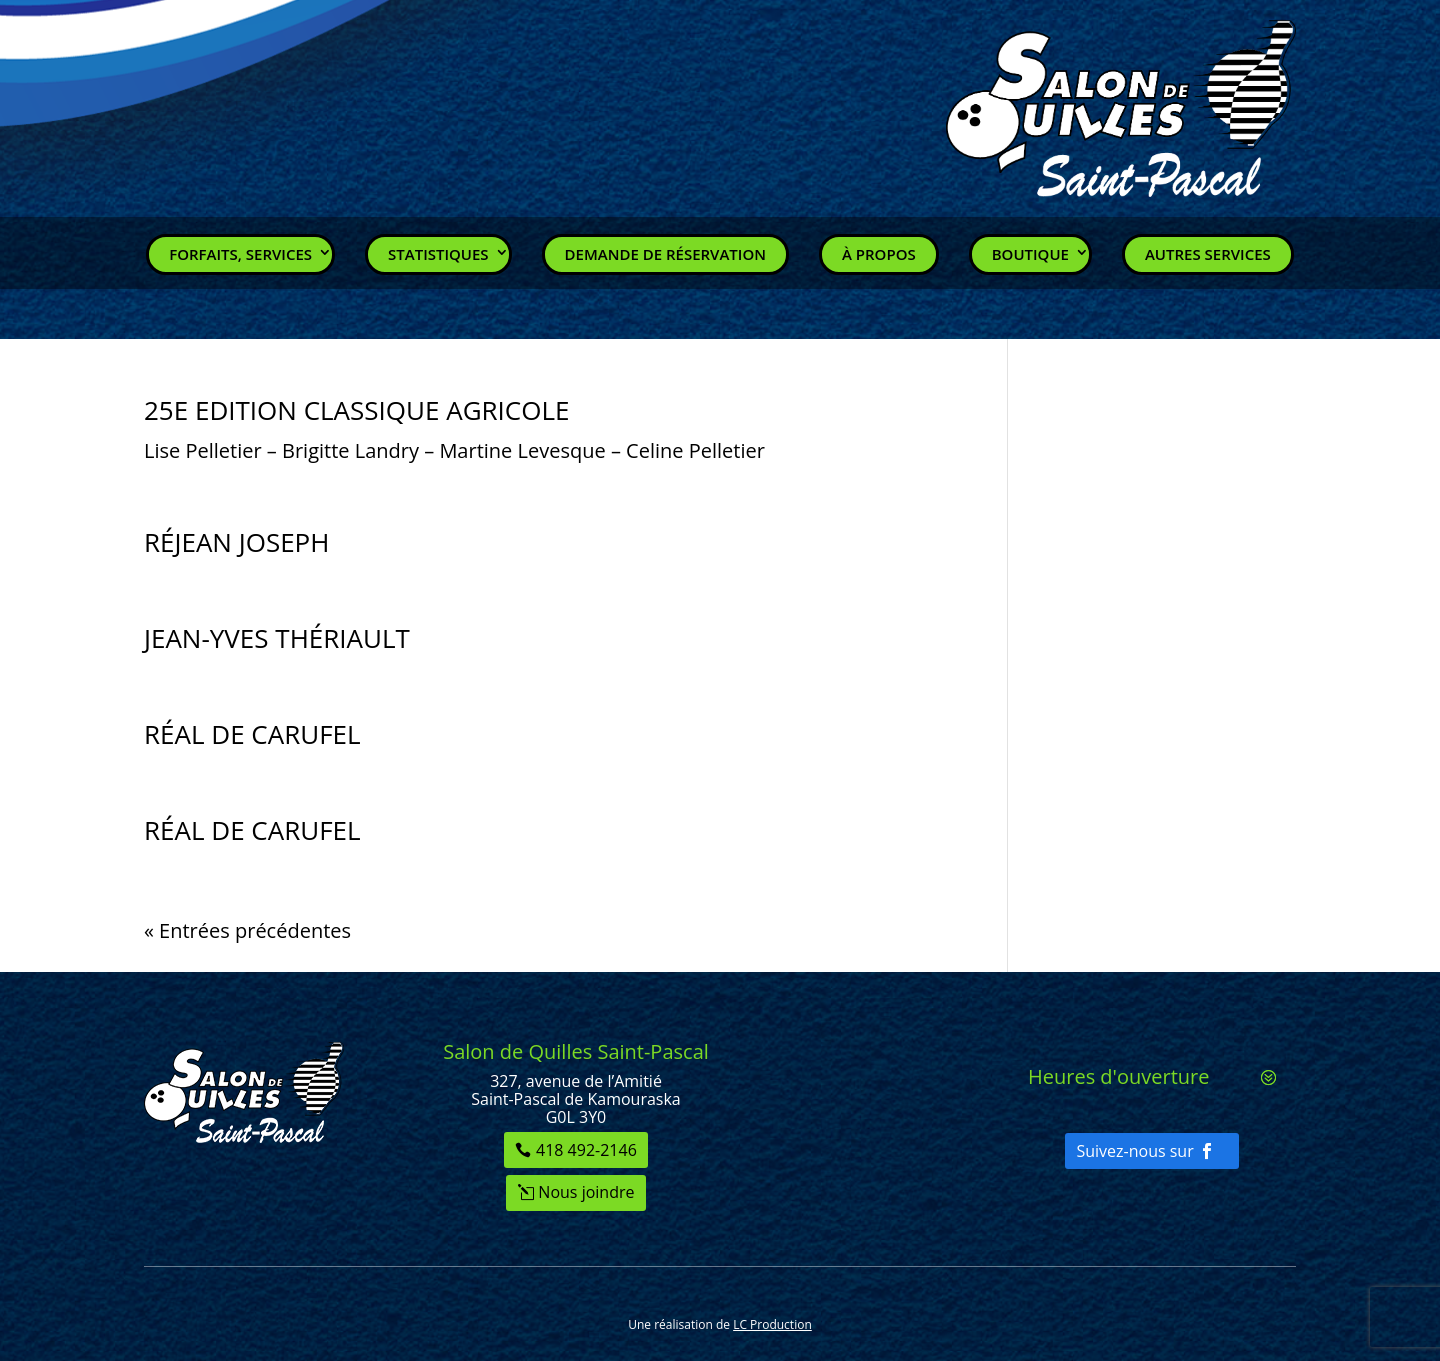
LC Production (772, 1324)
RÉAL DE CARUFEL (252, 734)
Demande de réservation (665, 254)
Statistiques (438, 254)
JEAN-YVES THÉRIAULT (277, 638)
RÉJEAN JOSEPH (236, 542)
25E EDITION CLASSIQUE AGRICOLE (356, 410)
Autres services (1208, 254)
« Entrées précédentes (247, 930)
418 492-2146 (586, 1150)
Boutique (1030, 254)
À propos (879, 254)
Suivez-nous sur (1134, 1151)
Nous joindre (586, 1192)
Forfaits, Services (240, 254)
